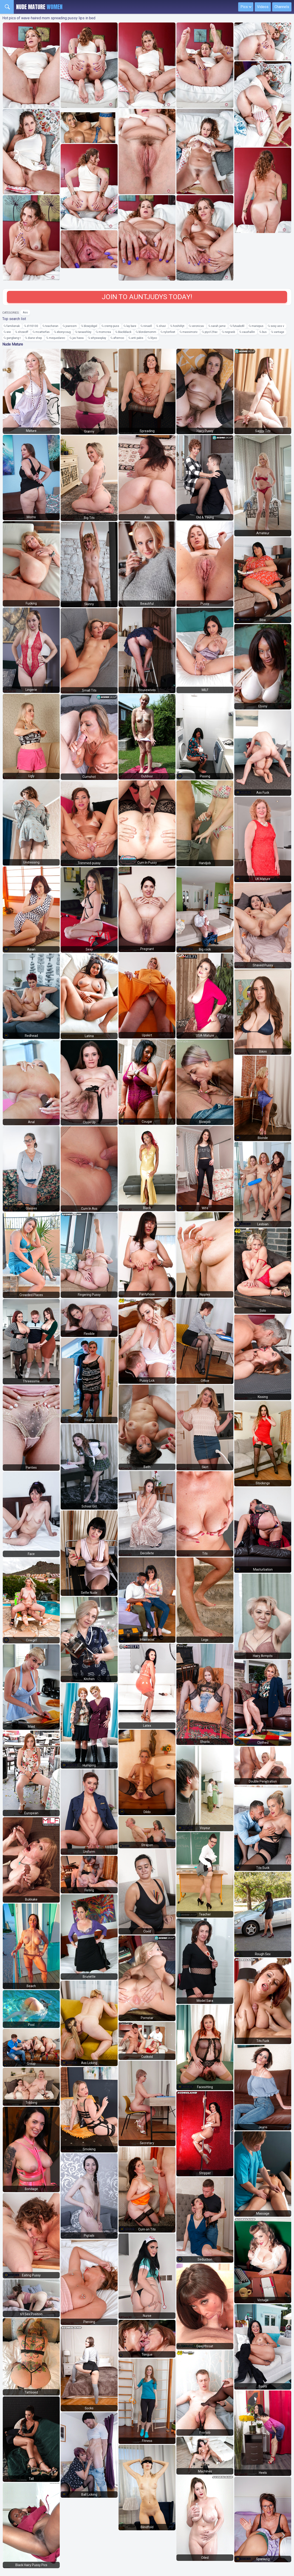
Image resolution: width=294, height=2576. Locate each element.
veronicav (198, 326)
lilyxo (153, 338)
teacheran (51, 326)
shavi (162, 326)
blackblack (124, 332)
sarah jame (218, 326)
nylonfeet (169, 332)
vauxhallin (248, 332)
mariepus (257, 326)
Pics (244, 7)
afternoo (118, 338)
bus (264, 332)
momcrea (105, 332)
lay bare (131, 326)
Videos (263, 7)
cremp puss (111, 326)
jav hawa (78, 338)
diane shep (35, 338)
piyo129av (211, 332)
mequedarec (57, 338)
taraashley (84, 332)
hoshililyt (178, 326)
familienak (13, 326)
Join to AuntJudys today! (147, 297)
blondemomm (147, 332)
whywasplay (98, 338)
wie (8, 332)
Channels (281, 7)
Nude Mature (39, 7)
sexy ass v (277, 326)
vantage (279, 332)
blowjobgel (90, 326)
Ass (25, 312)
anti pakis (137, 338)
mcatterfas (42, 332)
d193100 (32, 326)
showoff (23, 332)
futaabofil (238, 326)
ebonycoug (64, 332)
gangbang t (13, 338)
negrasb (230, 332)
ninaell (147, 326)
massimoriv (190, 332)
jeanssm (71, 326)
